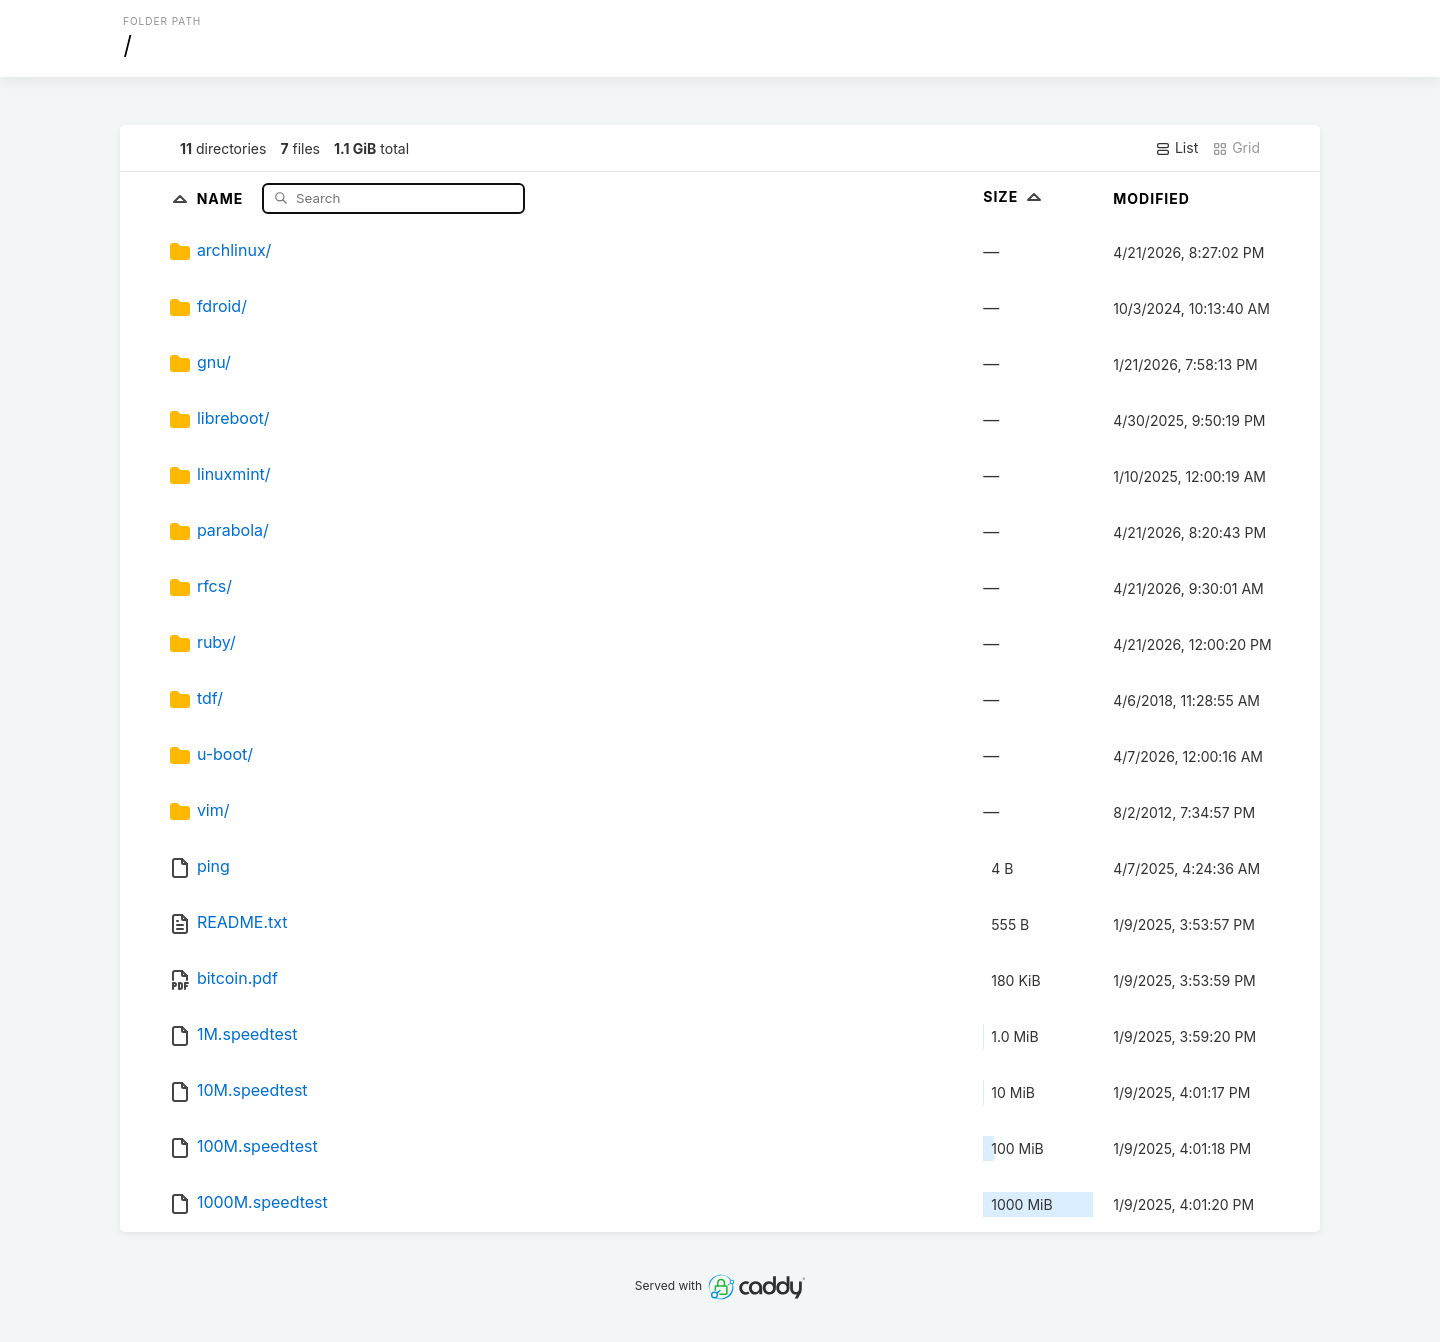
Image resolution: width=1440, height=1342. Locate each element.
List (1176, 148)
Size (1014, 196)
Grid (1236, 148)
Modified (1151, 198)
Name (222, 197)
